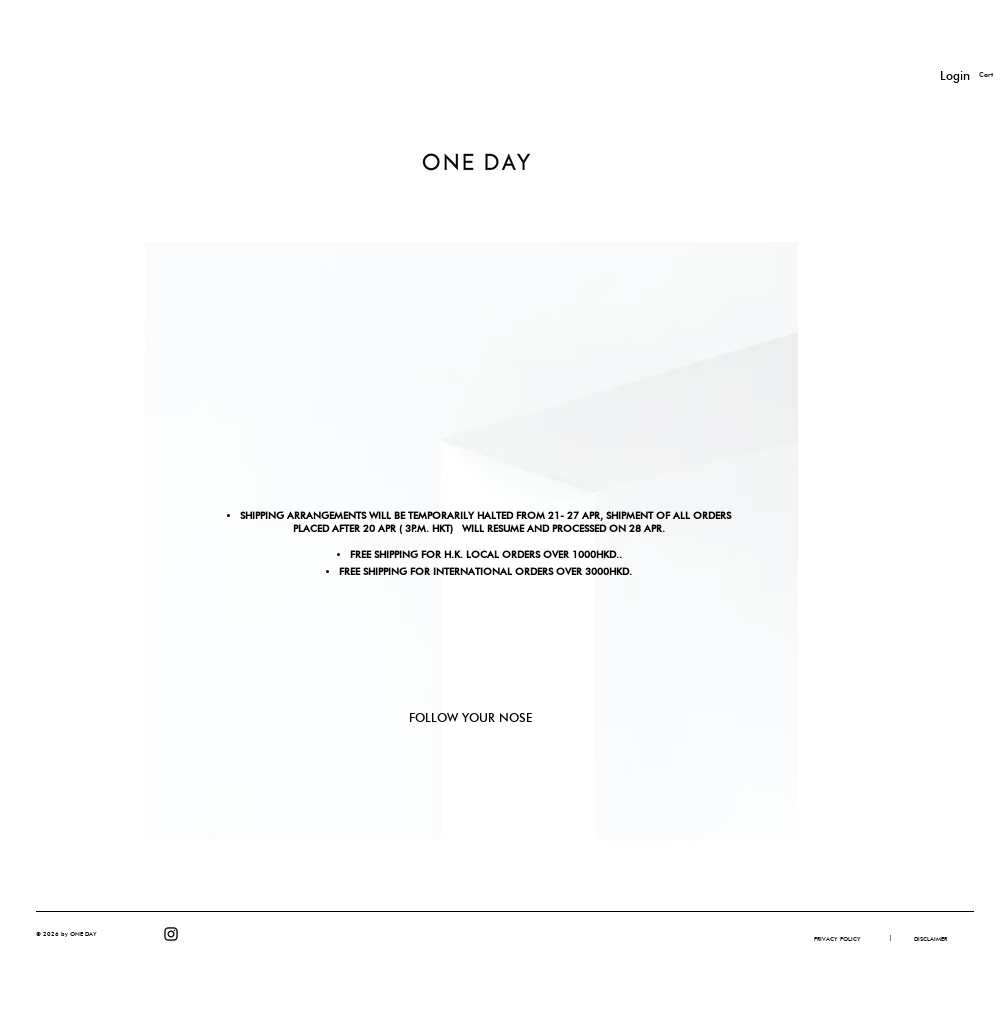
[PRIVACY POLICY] (838, 939)
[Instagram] (171, 934)
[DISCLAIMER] (930, 939)
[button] (891, 938)
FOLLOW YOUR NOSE (470, 717)
